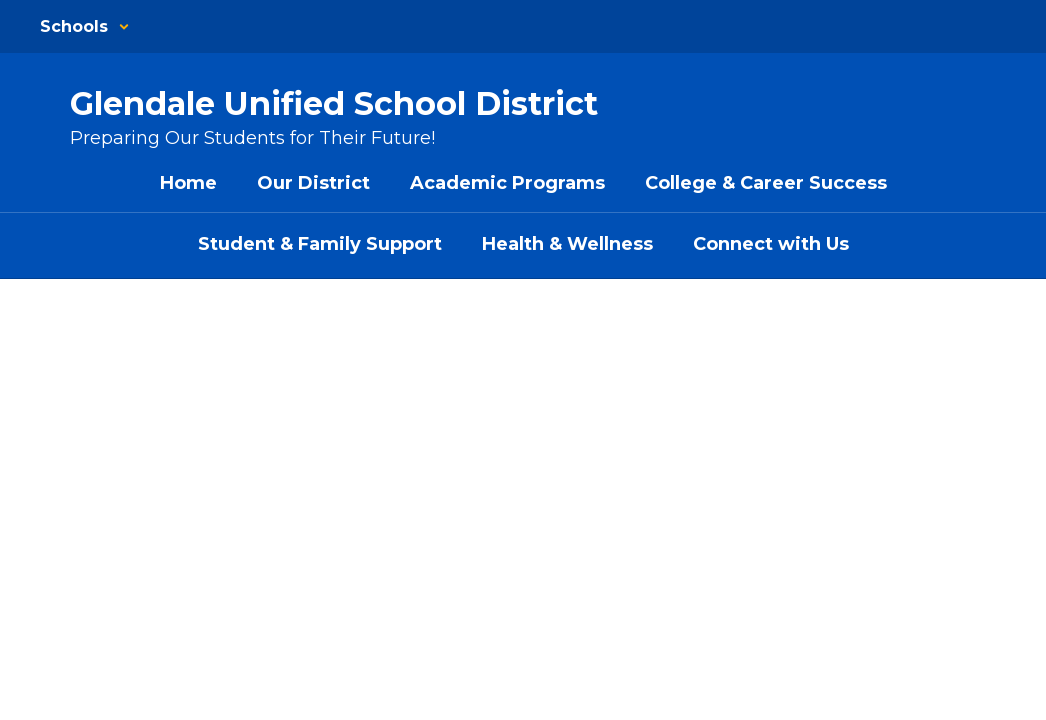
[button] (85, 26)
